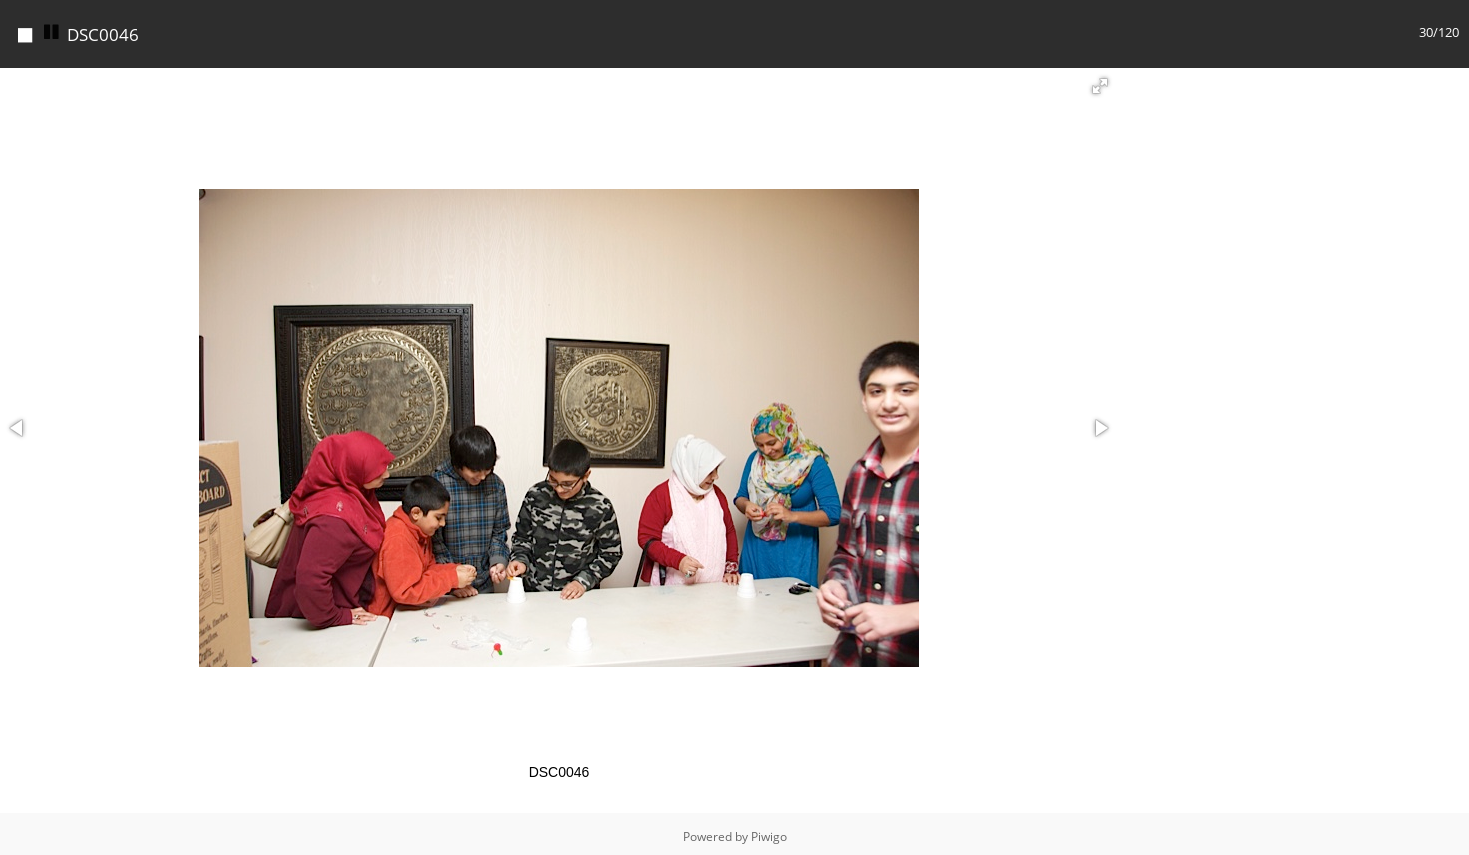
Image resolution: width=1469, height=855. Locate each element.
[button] (1100, 81)
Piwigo (769, 831)
